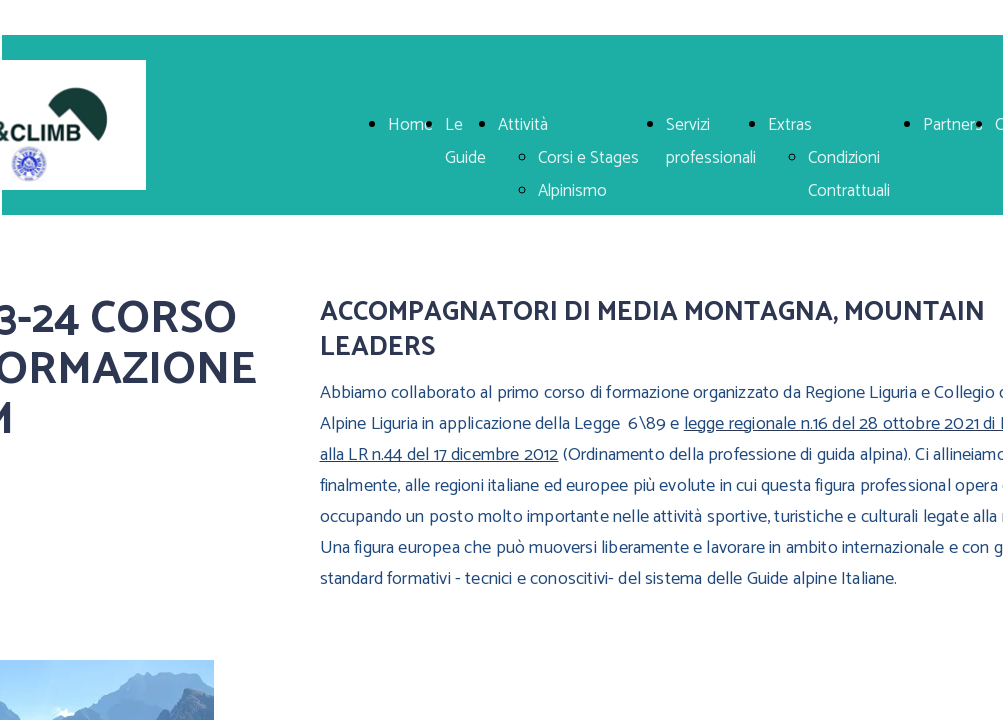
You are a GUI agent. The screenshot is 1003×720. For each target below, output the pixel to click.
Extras (790, 125)
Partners (953, 125)
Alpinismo (572, 191)
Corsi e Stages (588, 158)
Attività (523, 125)
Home (410, 125)
